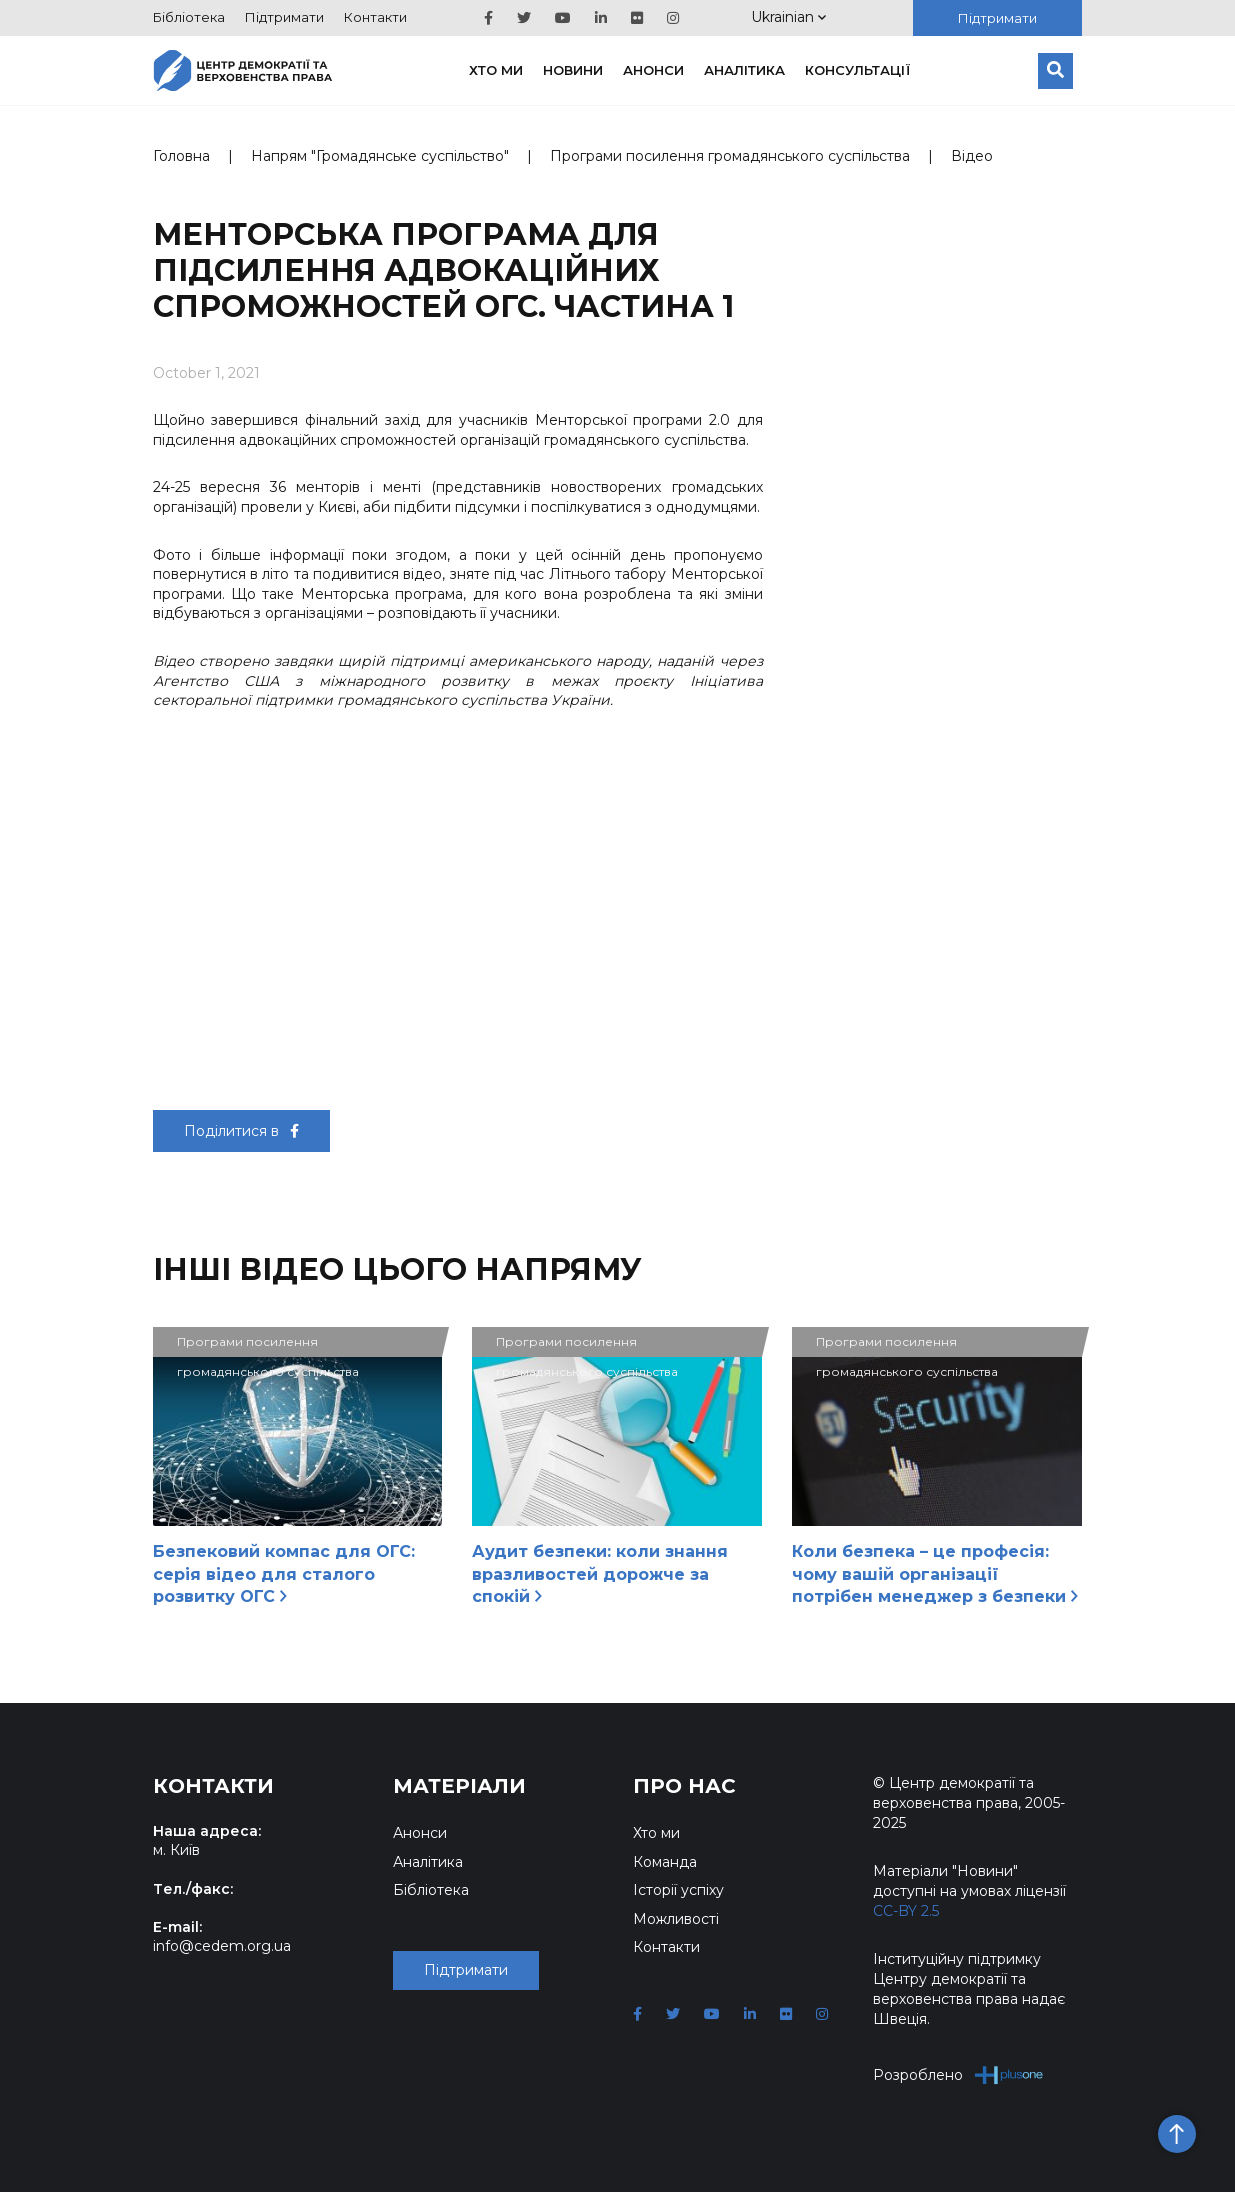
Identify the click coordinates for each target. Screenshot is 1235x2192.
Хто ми (496, 70)
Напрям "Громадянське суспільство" (380, 156)
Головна (181, 156)
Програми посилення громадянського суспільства (730, 156)
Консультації (858, 70)
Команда (665, 1862)
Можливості (676, 1919)
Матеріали (459, 1786)
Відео (972, 156)
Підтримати (284, 17)
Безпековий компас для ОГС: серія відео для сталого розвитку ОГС (284, 1574)
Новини (573, 70)
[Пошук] (1055, 71)
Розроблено (958, 2074)
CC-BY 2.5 (906, 1911)
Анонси (653, 70)
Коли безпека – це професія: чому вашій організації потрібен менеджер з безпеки (935, 1574)
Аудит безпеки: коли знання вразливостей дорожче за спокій (600, 1574)
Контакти (375, 17)
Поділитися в (241, 1131)
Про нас (684, 1786)
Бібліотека (189, 17)
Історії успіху (678, 1890)
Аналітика (744, 70)
